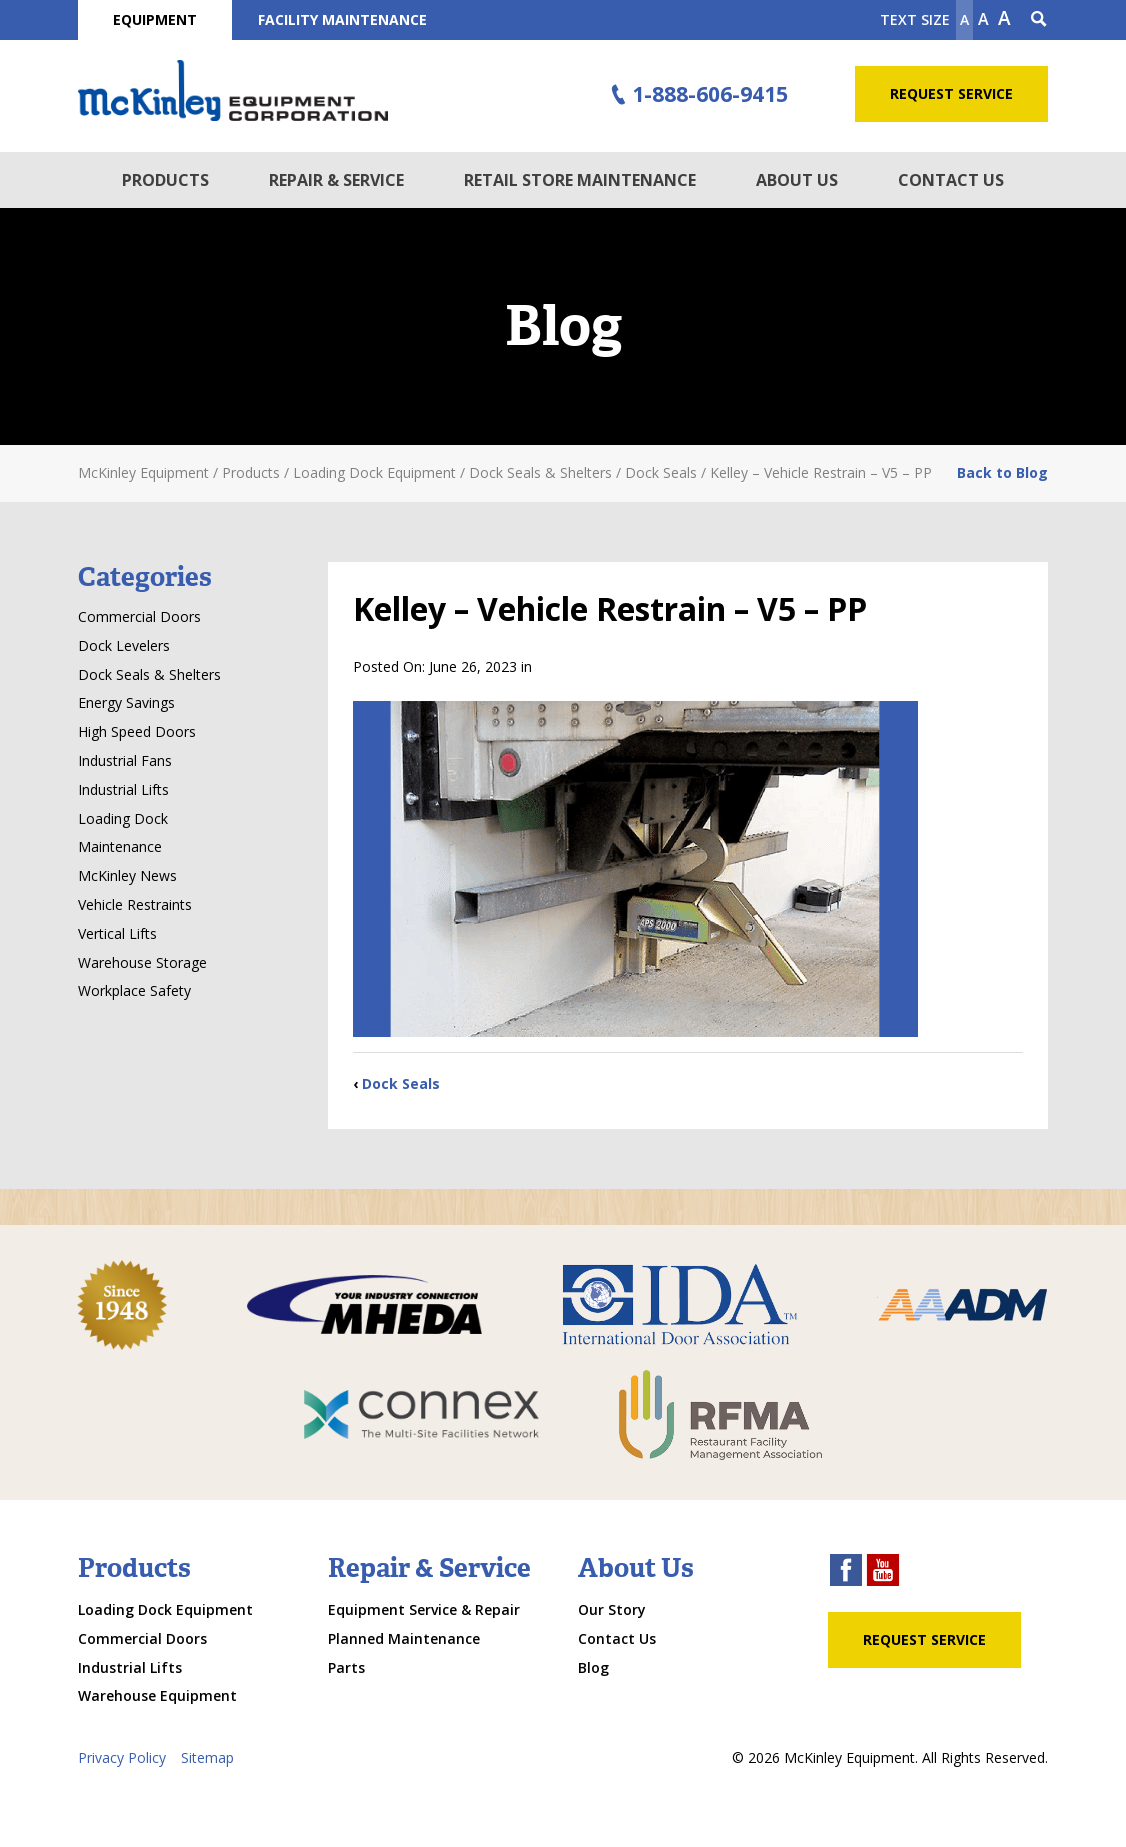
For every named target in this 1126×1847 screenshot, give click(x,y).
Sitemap (207, 1757)
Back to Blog (1002, 472)
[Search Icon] (1039, 20)
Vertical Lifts (117, 933)
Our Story (612, 1609)
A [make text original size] (983, 19)
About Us (797, 180)
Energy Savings (126, 702)
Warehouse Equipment (157, 1695)
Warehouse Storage (142, 962)
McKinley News (127, 875)
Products (165, 180)
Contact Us (951, 180)
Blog (593, 1667)
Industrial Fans (125, 760)
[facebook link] (846, 1572)
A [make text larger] (1004, 18)
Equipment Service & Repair (424, 1609)
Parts (346, 1667)
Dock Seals (401, 1083)
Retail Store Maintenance (580, 180)
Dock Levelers (124, 645)
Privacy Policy (122, 1757)
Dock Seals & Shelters (149, 674)
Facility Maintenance (342, 19)
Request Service (951, 93)
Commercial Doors (139, 616)
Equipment (155, 19)
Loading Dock (123, 818)
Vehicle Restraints (135, 904)
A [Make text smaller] (964, 19)
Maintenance (120, 846)
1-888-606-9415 (697, 95)
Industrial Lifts (123, 789)
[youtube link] (883, 1572)
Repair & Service (336, 180)
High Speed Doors (137, 731)
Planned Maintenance (404, 1638)
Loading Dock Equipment (165, 1609)
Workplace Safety (134, 990)
